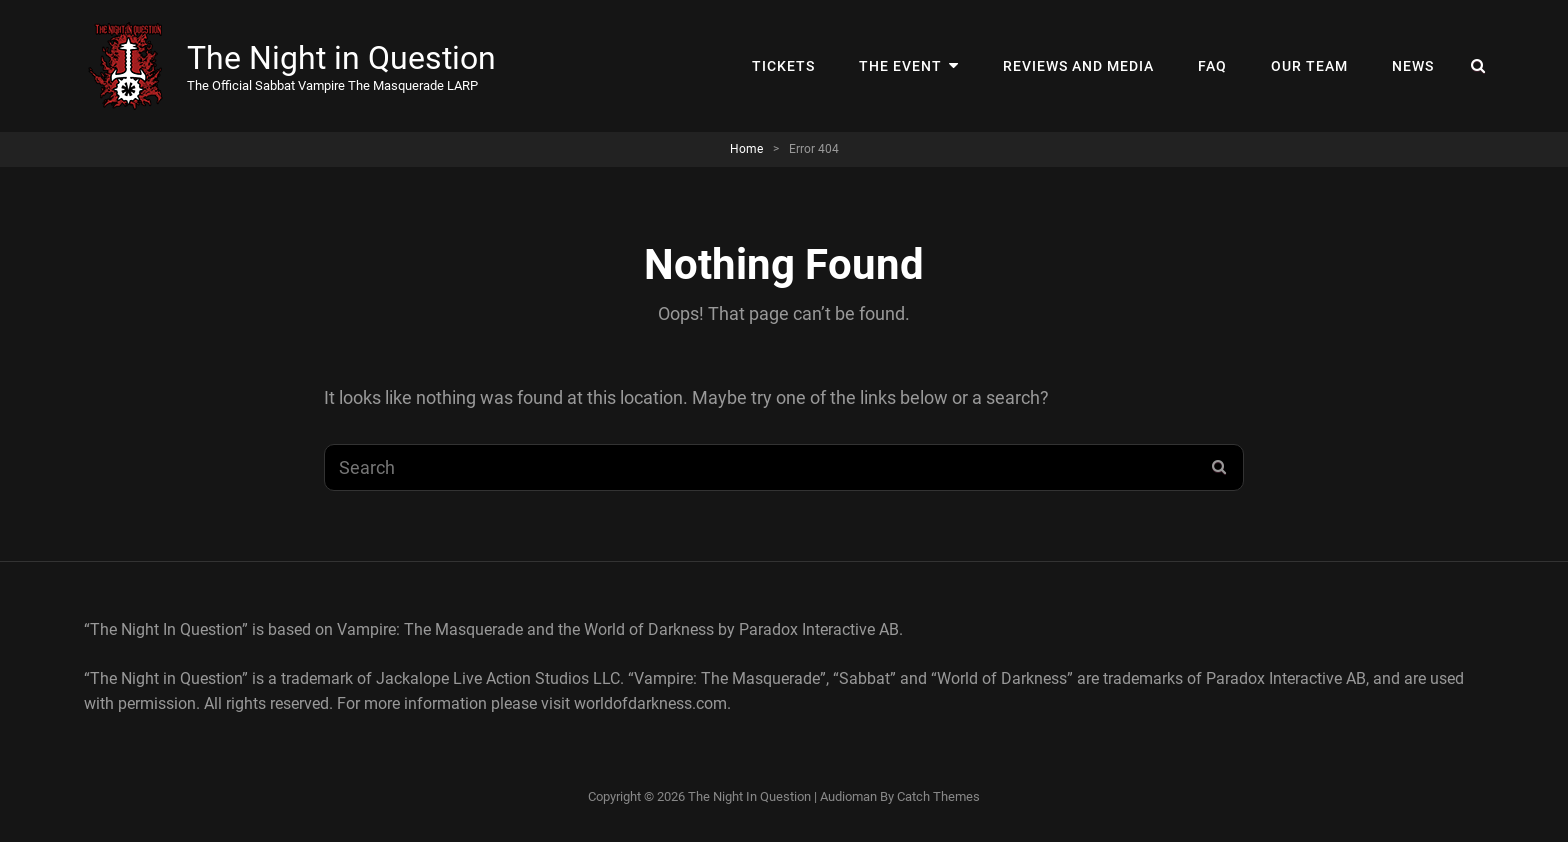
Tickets (783, 66)
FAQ (1212, 66)
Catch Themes (938, 796)
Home (746, 149)
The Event (900, 66)
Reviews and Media (1078, 66)
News (1413, 66)
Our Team (1309, 66)
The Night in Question (341, 58)
